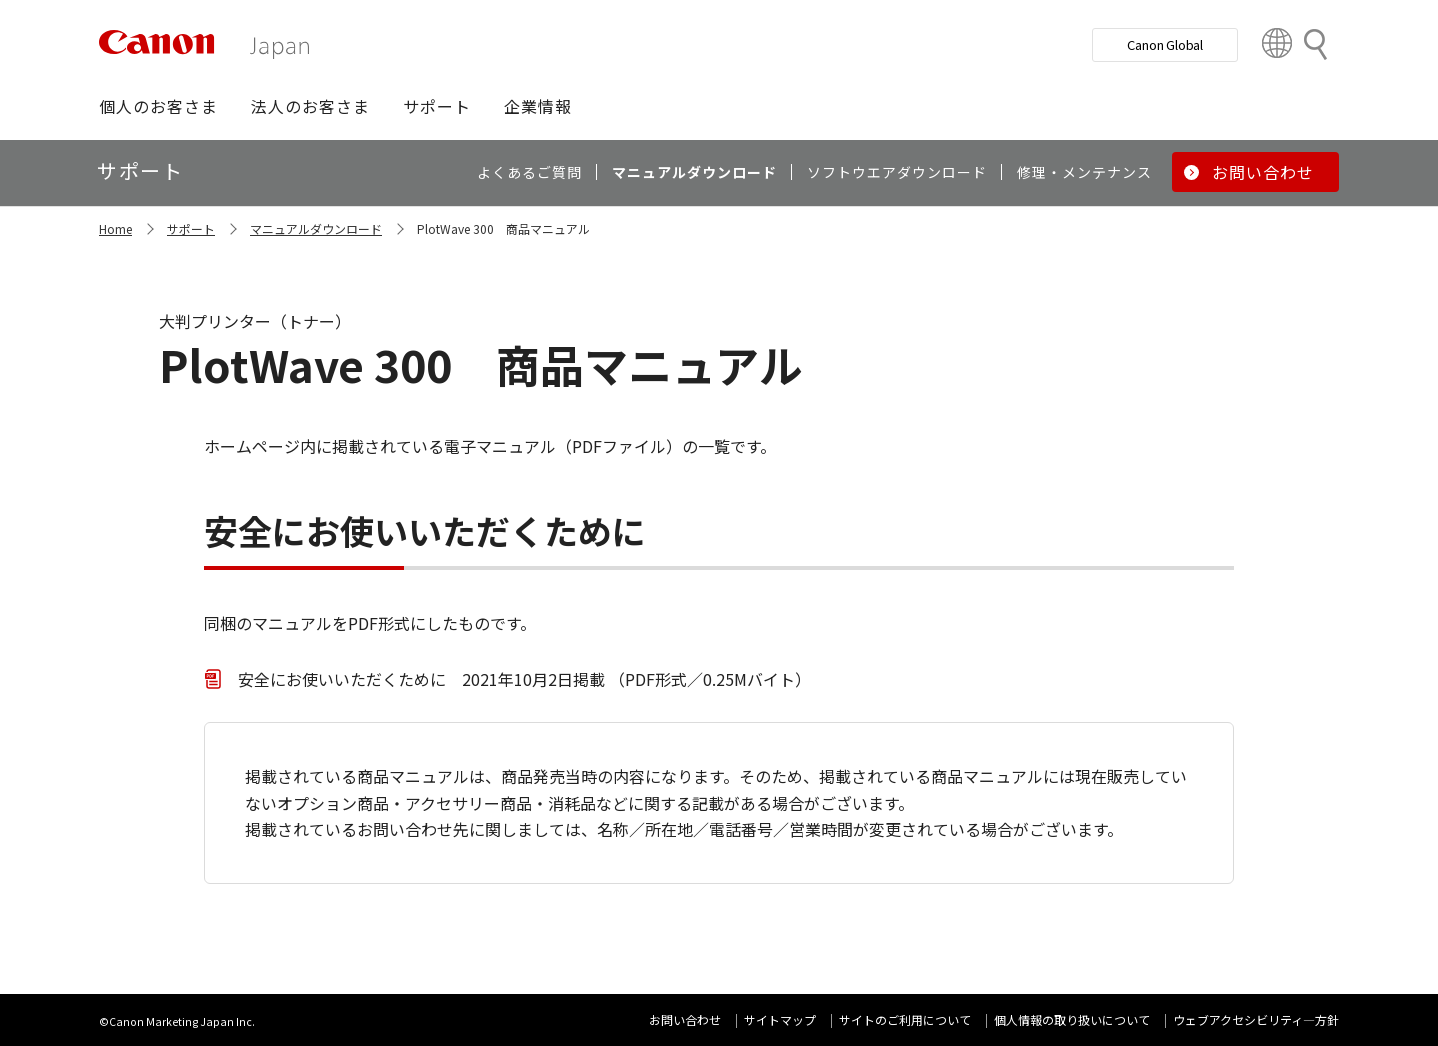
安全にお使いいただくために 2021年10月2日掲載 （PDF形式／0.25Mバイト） (524, 679)
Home (115, 228)
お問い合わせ (685, 1019)
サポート (191, 228)
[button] (158, 106)
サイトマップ (780, 1019)
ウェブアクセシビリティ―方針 (1256, 1019)
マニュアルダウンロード (316, 228)
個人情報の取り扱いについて (1072, 1019)
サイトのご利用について (905, 1019)
